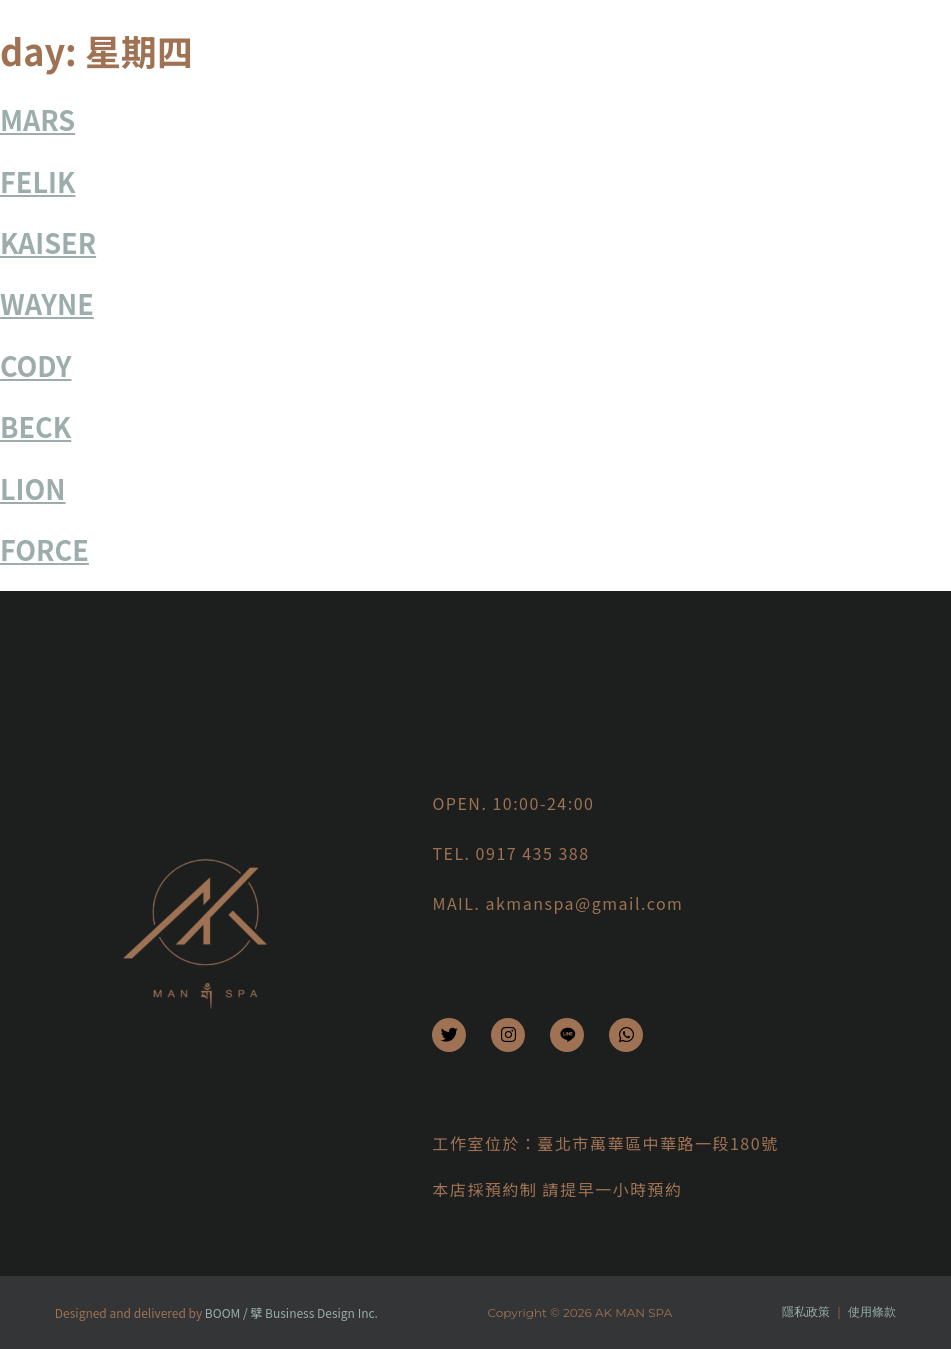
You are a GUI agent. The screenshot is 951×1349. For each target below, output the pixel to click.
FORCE (44, 549)
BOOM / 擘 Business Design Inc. (291, 1312)
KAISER (48, 242)
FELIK (37, 181)
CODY (35, 365)
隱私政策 (806, 1311)
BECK (35, 426)
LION (33, 488)
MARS (37, 119)
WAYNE (47, 303)
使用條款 (872, 1311)
